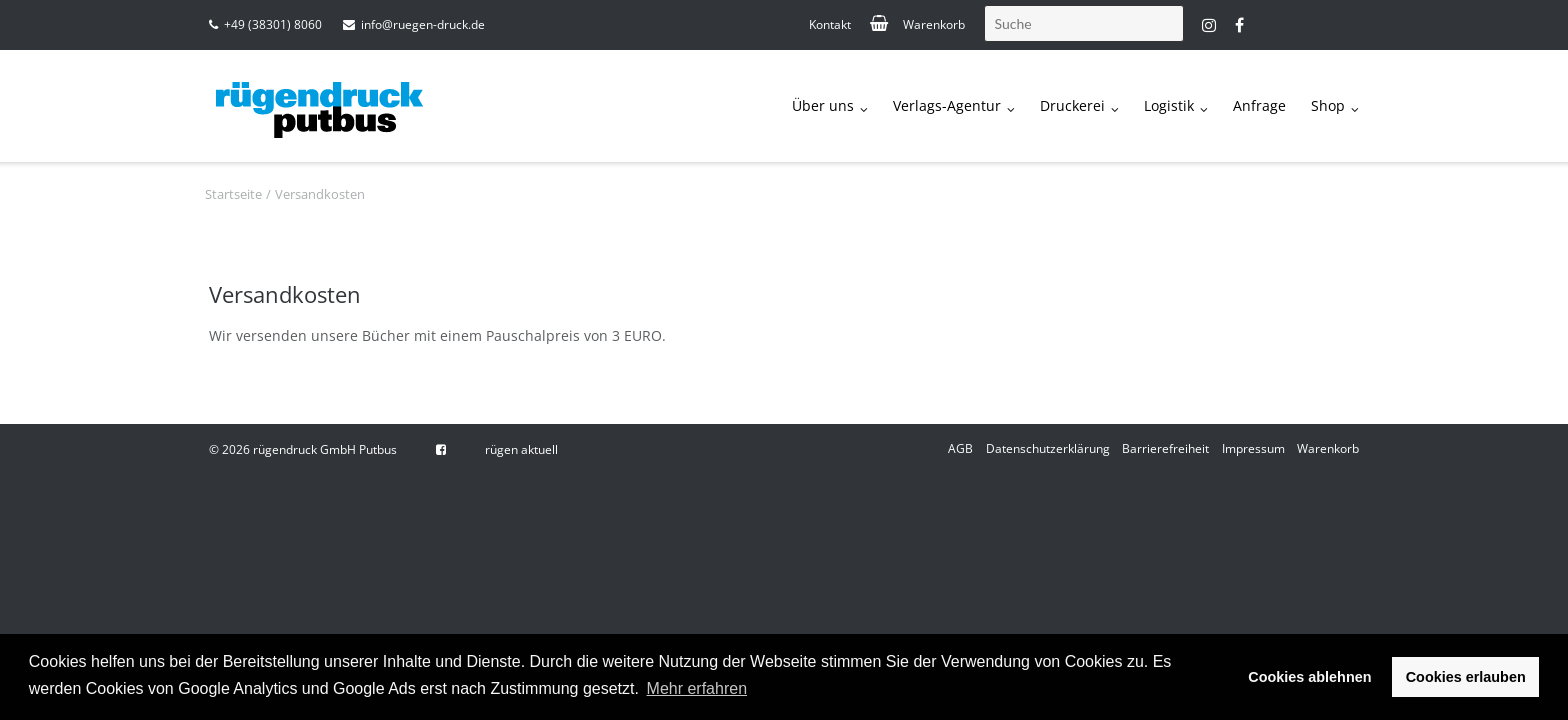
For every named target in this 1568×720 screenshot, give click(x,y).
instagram (1209, 25)
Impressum (1253, 448)
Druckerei (1072, 105)
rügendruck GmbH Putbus (325, 449)
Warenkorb (934, 24)
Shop (1328, 105)
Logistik (1169, 105)
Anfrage (1259, 105)
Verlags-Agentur (947, 105)
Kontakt (830, 24)
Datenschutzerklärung (1048, 448)
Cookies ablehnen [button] (1309, 677)
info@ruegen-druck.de (423, 24)
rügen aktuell (521, 449)
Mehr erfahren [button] (697, 688)
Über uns (823, 105)
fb (1239, 25)
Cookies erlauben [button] (1466, 677)
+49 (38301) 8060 (273, 24)
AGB (960, 448)
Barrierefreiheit (1165, 448)
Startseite (233, 194)
